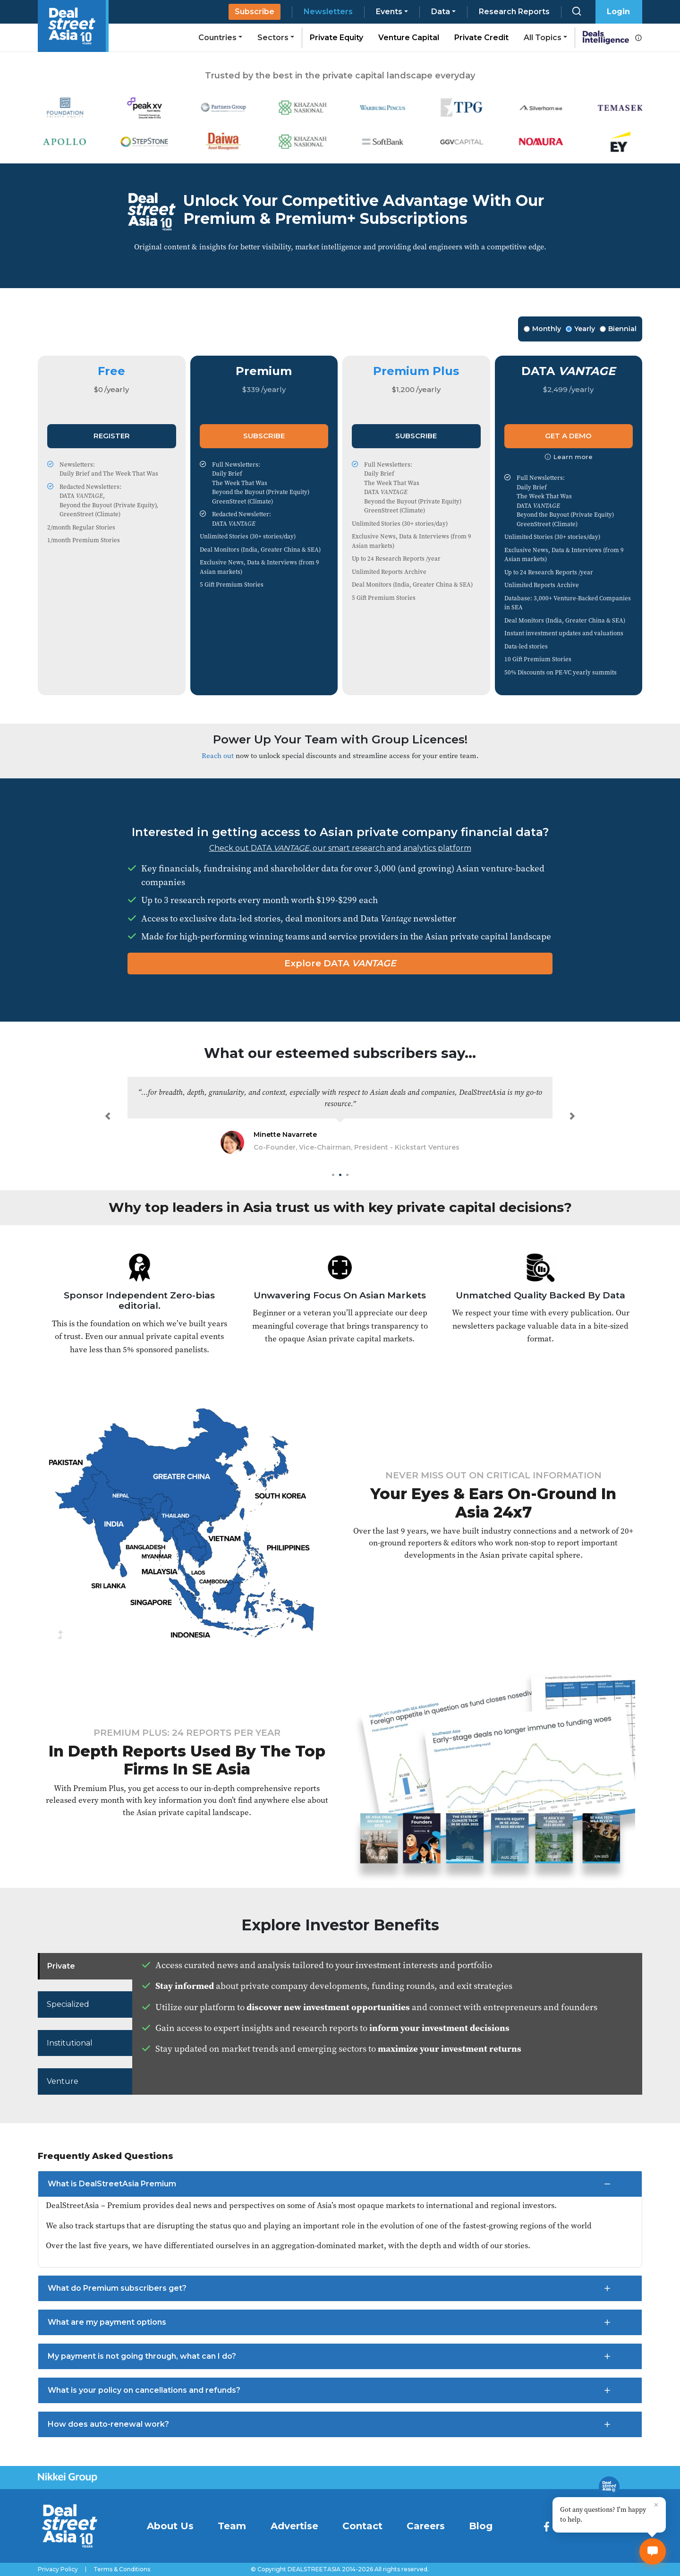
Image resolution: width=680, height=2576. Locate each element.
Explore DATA (340, 963)
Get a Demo (568, 435)
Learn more (568, 457)
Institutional (70, 2043)
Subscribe (254, 11)
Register (112, 435)
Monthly (542, 328)
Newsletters (328, 11)
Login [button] (618, 11)
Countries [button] (217, 37)
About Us (170, 2526)
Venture (63, 2081)
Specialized (68, 2004)
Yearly (580, 328)
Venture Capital (408, 37)
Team (232, 2526)
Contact (362, 2526)
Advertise (294, 2526)
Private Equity (336, 37)
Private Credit (481, 37)
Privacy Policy (58, 2569)
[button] (107, 1116)
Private (61, 1966)
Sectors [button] (273, 37)
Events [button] (389, 11)
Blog (481, 2526)
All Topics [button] (542, 37)
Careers (426, 2526)
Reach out (218, 755)
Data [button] (440, 11)
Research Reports (514, 11)
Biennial (618, 328)
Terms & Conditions (122, 2569)
